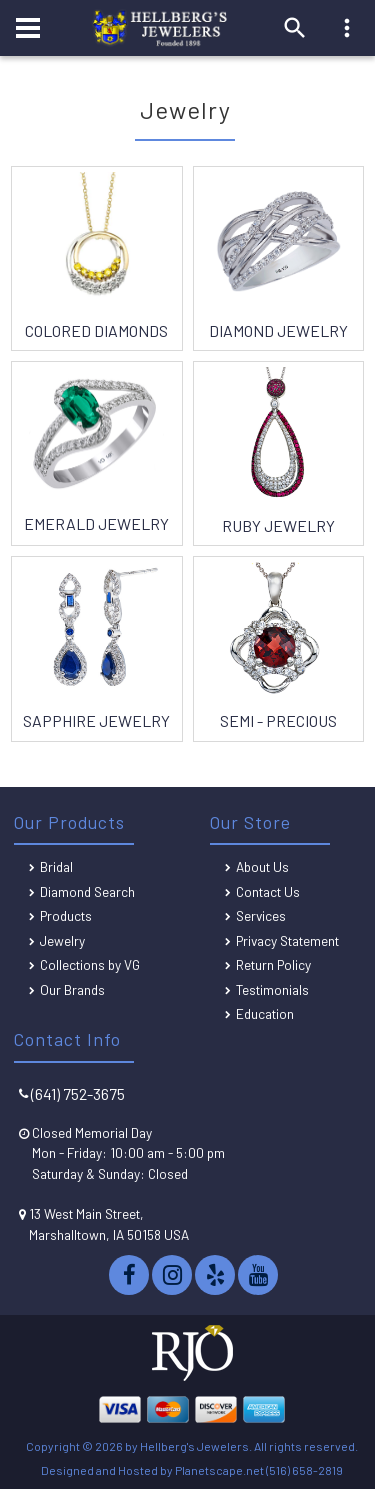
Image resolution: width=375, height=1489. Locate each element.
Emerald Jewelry (96, 523)
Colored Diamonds (96, 330)
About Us (262, 866)
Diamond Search (87, 891)
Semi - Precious (278, 720)
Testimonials (272, 989)
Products (66, 915)
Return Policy (273, 964)
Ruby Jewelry (278, 525)
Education (265, 1013)
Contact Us (268, 891)
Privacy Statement (287, 940)
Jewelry (62, 940)
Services (261, 915)
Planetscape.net (219, 1470)
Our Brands (72, 989)
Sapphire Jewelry (96, 720)
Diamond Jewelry (278, 330)
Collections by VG (90, 964)
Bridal (56, 866)
